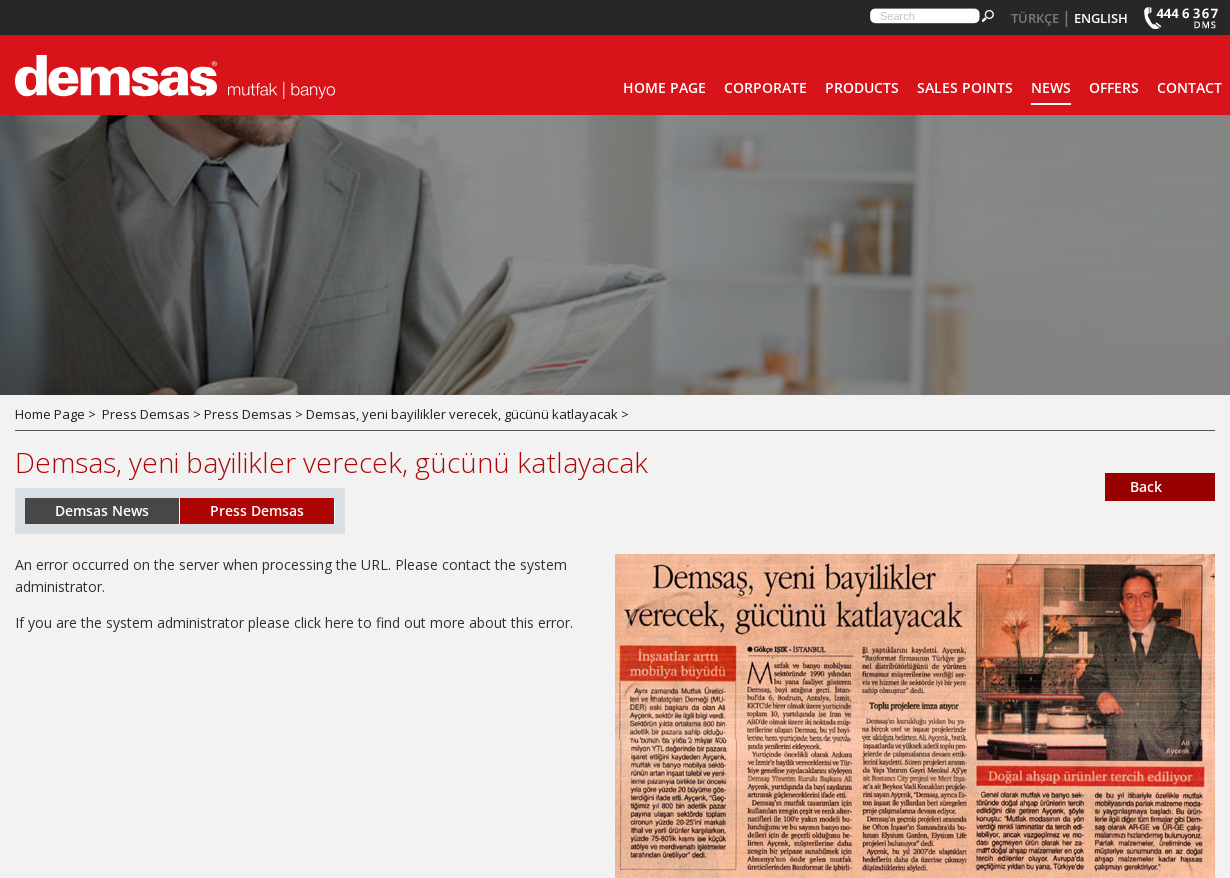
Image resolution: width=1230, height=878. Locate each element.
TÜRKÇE (1035, 18)
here (339, 622)
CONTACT (1189, 87)
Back (1146, 486)
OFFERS (1114, 87)
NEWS (1051, 87)
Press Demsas (257, 510)
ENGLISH (1101, 18)
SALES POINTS (965, 87)
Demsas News (102, 510)
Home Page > (55, 414)
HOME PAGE (664, 87)
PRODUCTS (862, 87)
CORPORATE (765, 87)
